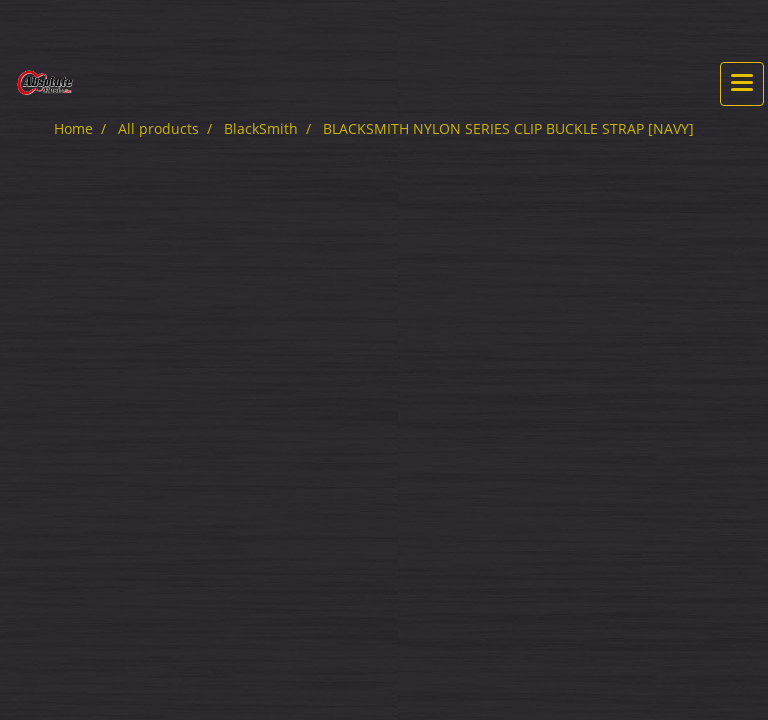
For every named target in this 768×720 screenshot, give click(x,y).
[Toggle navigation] (742, 84)
